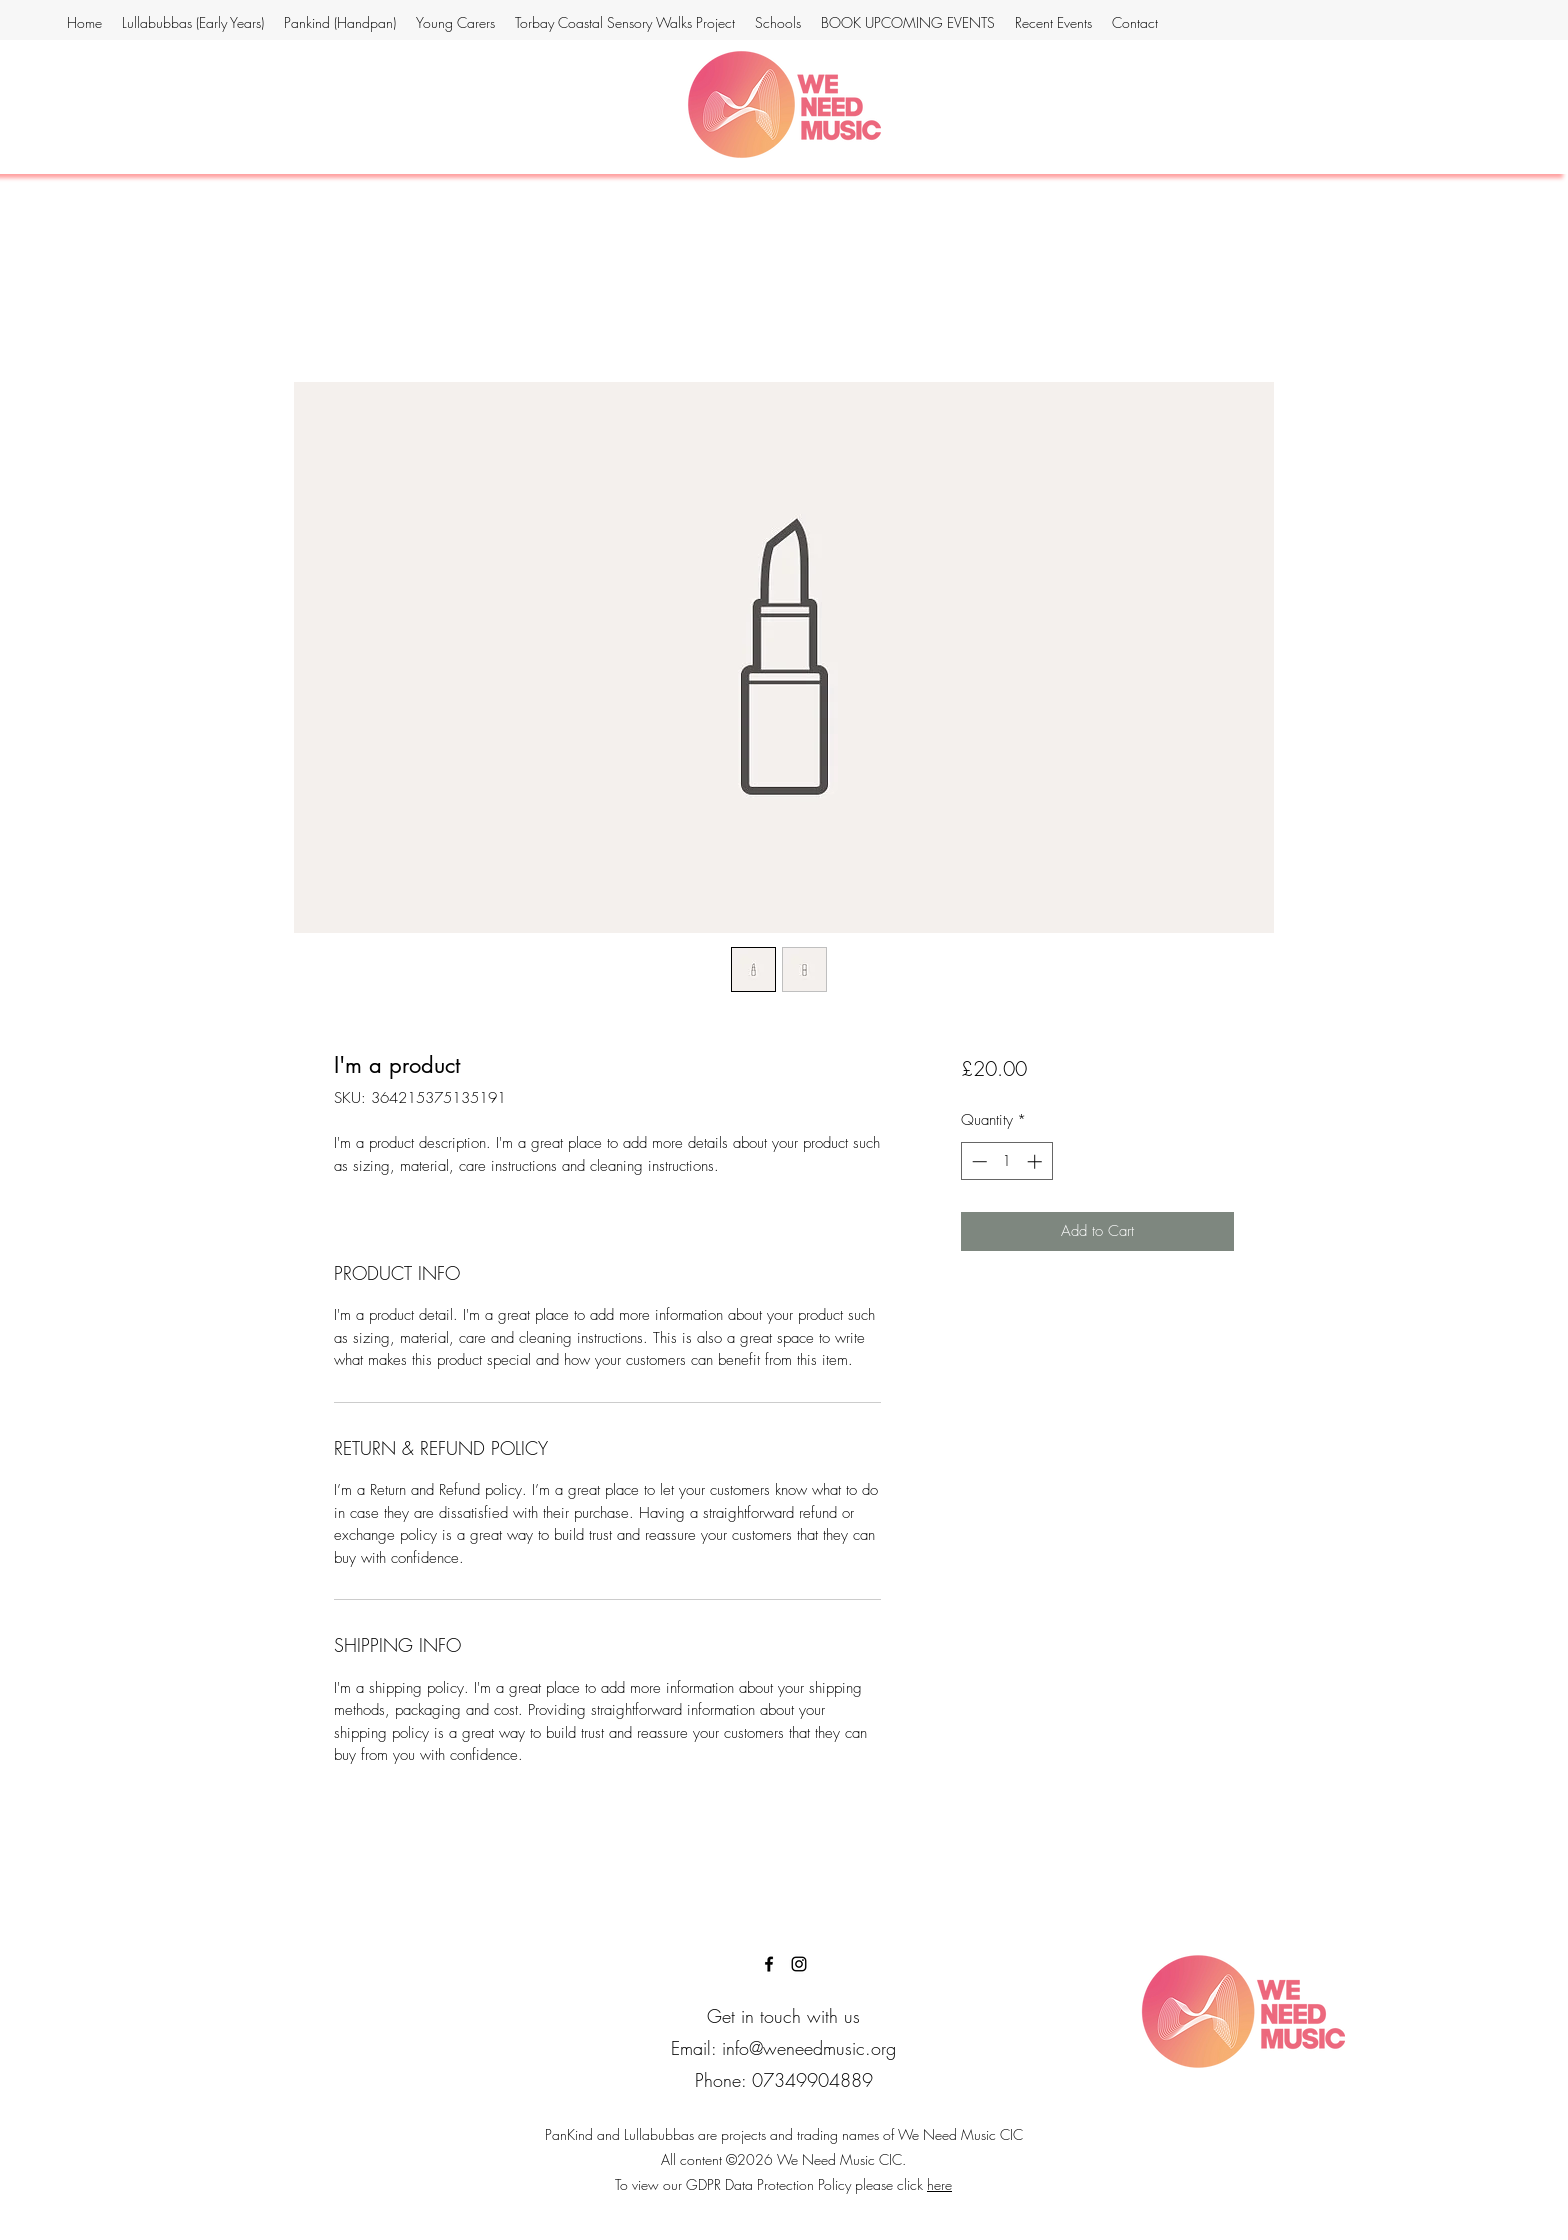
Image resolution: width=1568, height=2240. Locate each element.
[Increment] (1036, 1161)
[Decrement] (977, 1161)
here (939, 2184)
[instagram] (799, 1964)
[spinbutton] (1006, 1161)
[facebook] (769, 1964)
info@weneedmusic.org (809, 2048)
